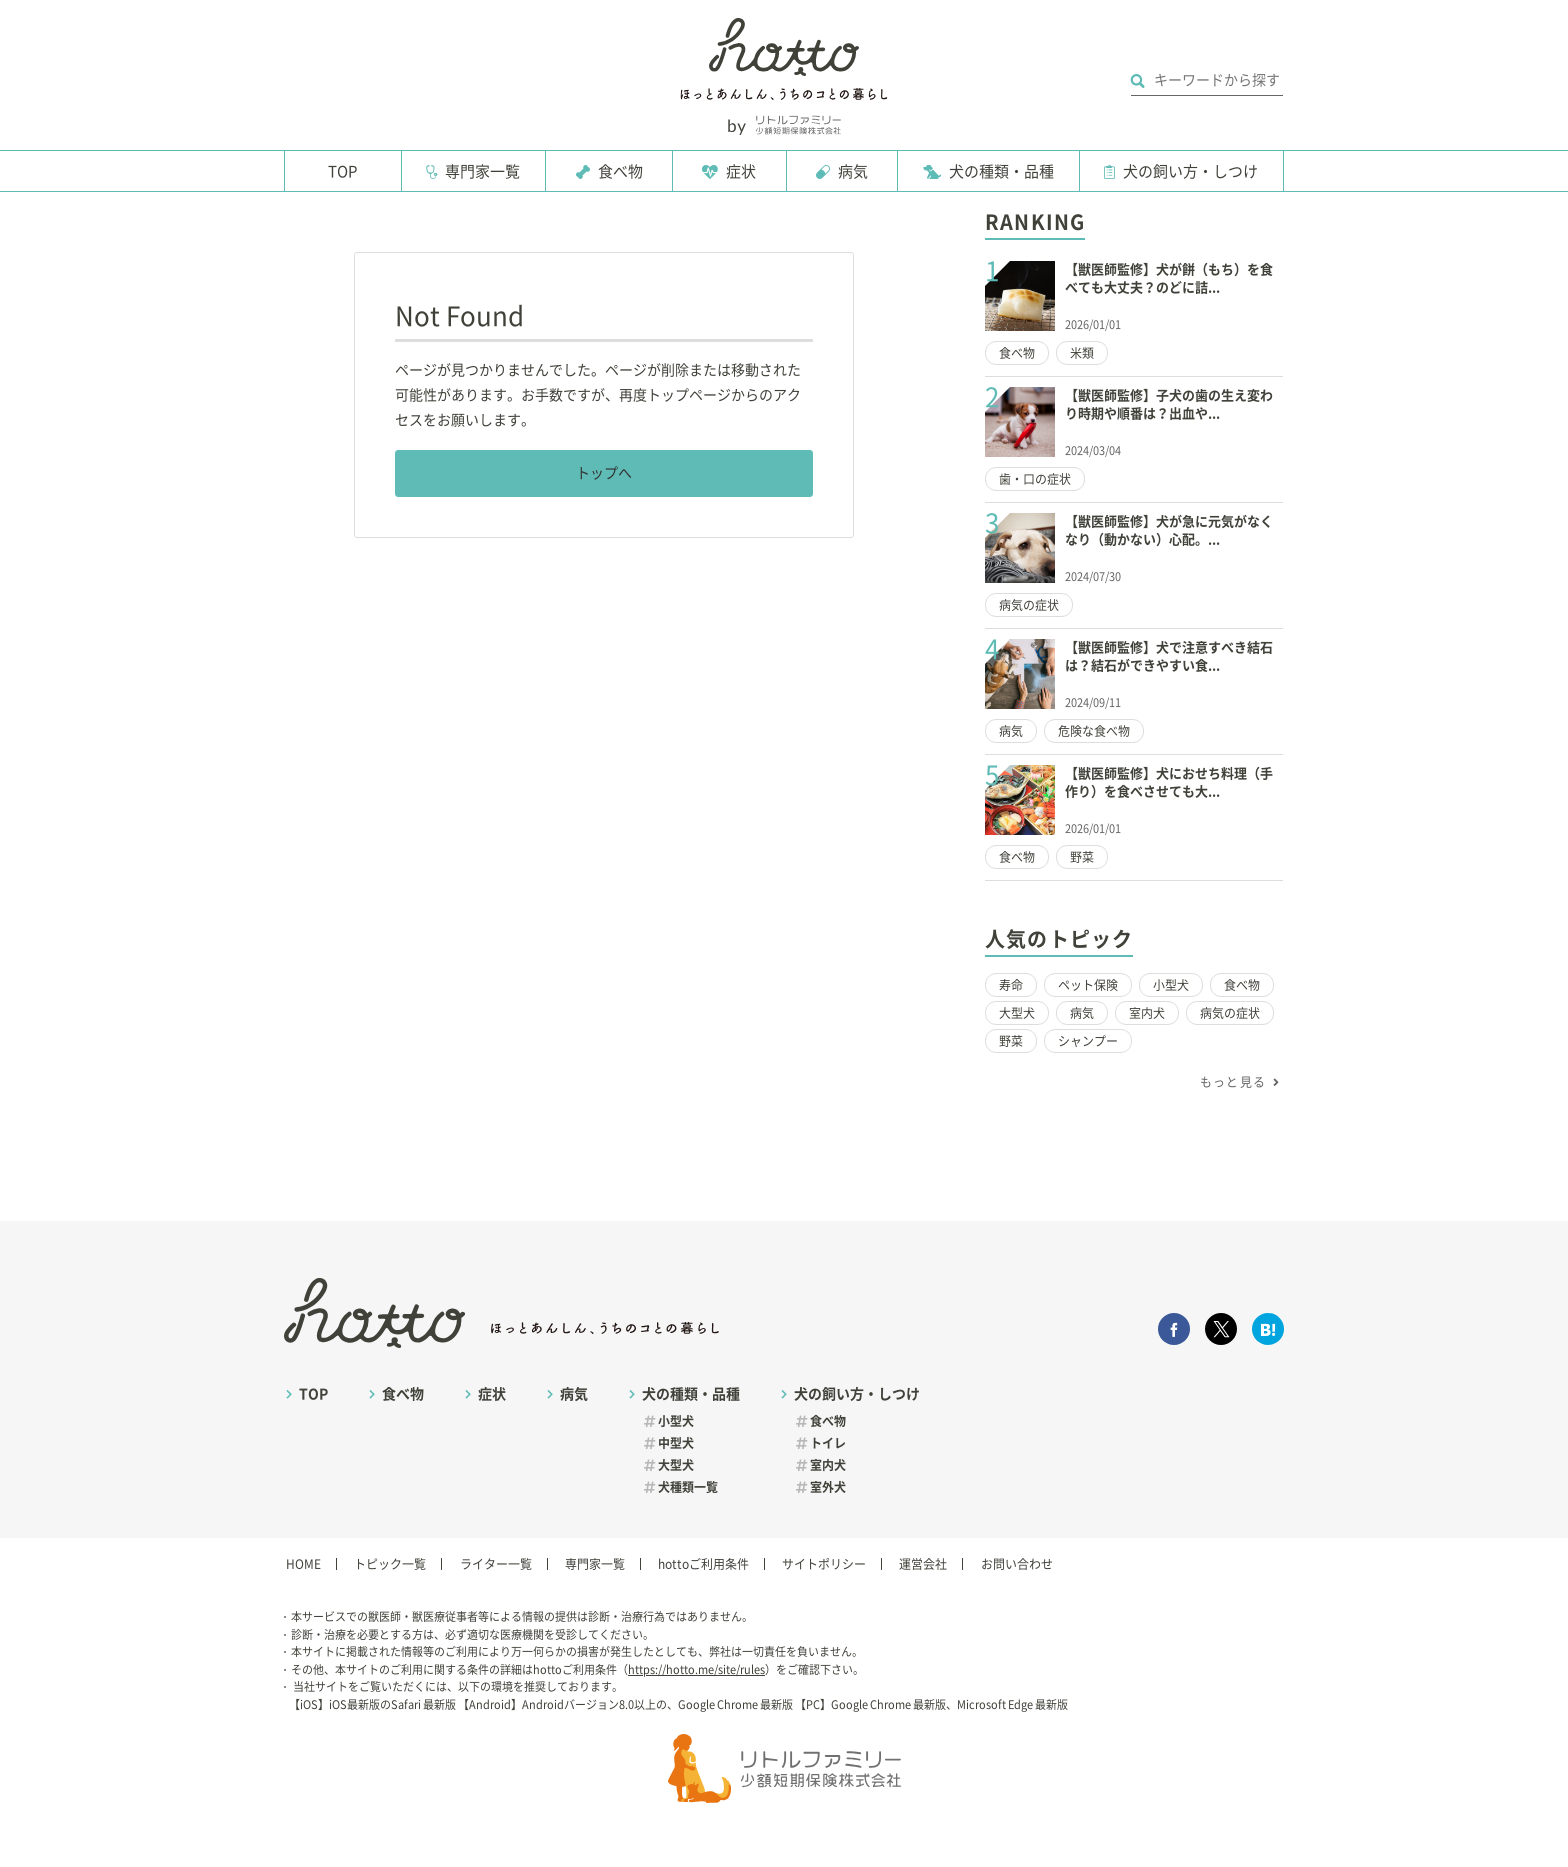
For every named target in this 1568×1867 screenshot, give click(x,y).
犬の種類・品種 (1001, 171)
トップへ (604, 473)
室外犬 (828, 1487)
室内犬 (1147, 1013)
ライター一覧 (496, 1564)
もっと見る (1233, 1082)
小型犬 (1171, 985)
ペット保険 (1088, 985)
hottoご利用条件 (703, 1564)
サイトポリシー (824, 1564)
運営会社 (923, 1564)
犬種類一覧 (688, 1487)
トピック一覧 (390, 1564)
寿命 (1011, 985)
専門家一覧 (482, 171)
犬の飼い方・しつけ (1190, 171)
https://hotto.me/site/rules (696, 1669)
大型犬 (1017, 1013)
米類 (1082, 353)
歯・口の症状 (1035, 479)
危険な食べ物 (1094, 731)
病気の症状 (1029, 605)
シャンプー (1088, 1041)
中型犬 (676, 1443)
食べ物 (620, 171)
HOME (303, 1564)
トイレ (828, 1443)
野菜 (1082, 857)
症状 (741, 171)
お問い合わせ (1017, 1564)
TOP (342, 171)
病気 (853, 171)
